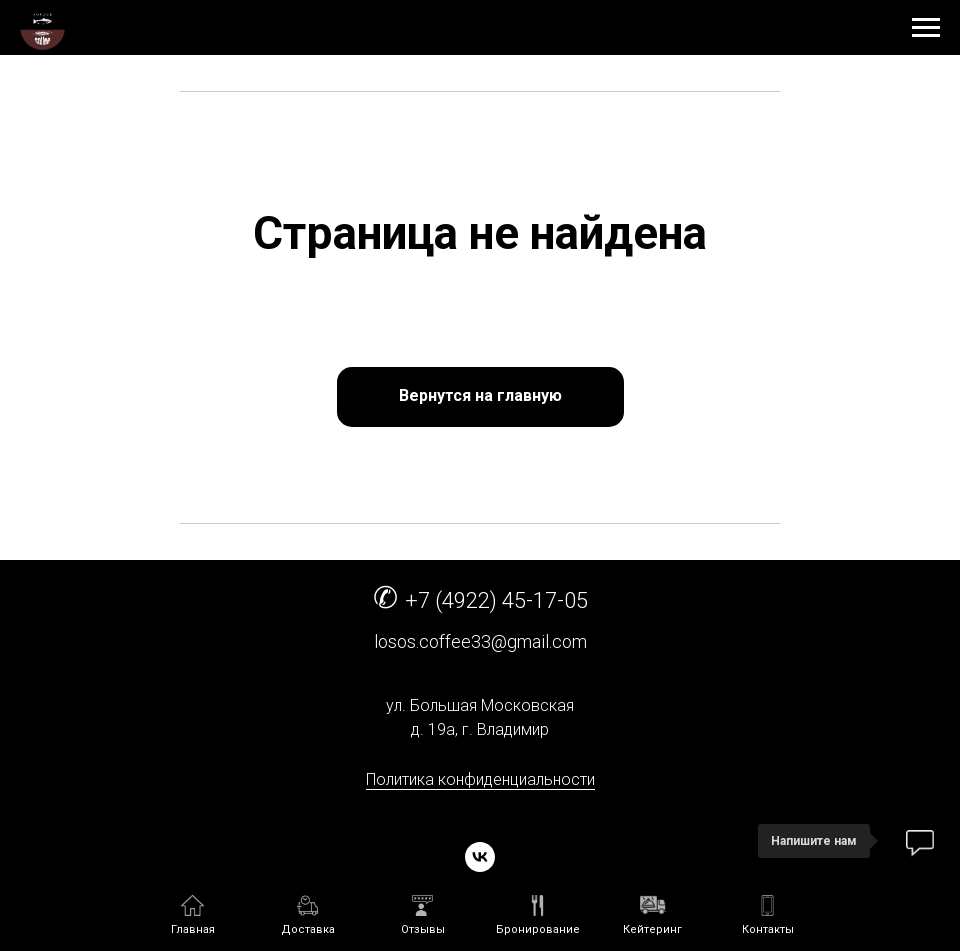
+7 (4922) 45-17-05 (496, 600)
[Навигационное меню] (926, 28)
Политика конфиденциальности (480, 779)
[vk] (480, 857)
